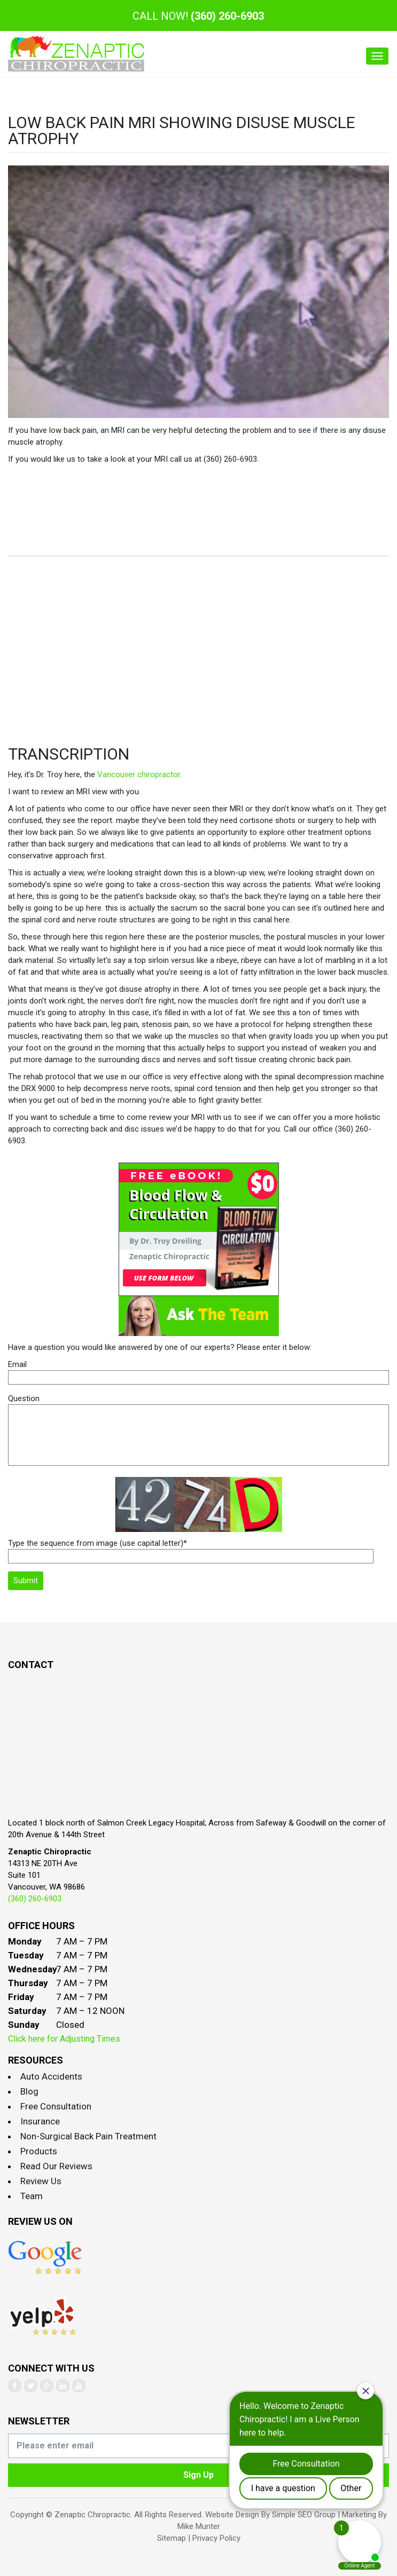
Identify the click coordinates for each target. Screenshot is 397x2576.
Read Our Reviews (56, 2166)
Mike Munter (198, 2526)
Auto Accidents (51, 2076)
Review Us (40, 2181)
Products (38, 2151)
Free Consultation (55, 2106)
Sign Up (198, 2475)
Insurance (40, 2121)
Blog (29, 2091)
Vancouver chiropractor (138, 774)
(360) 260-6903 (227, 16)
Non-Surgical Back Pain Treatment (88, 2136)
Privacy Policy (216, 2538)
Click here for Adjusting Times (64, 2039)
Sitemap (171, 2538)
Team (31, 2196)
